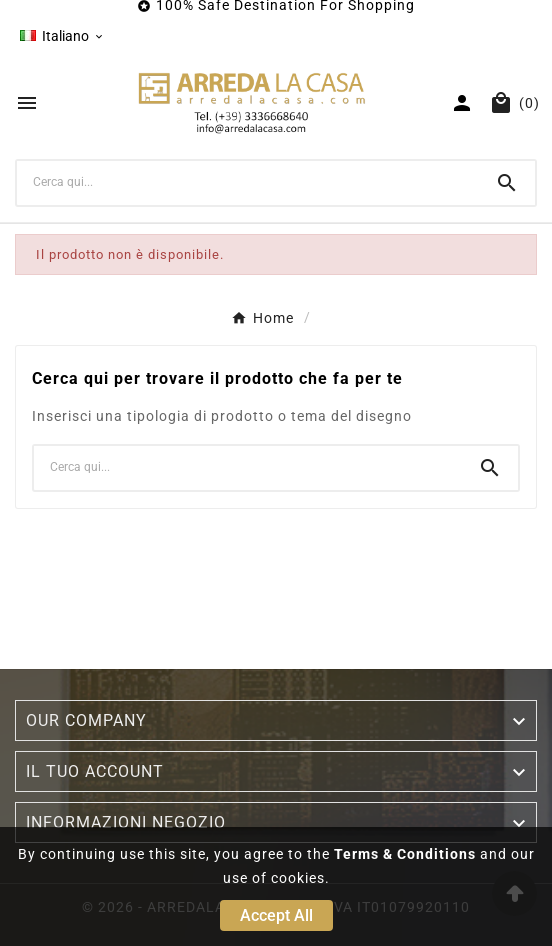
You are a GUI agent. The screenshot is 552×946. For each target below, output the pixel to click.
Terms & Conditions (405, 854)
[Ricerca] (248, 182)
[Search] (507, 183)
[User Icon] (462, 103)
